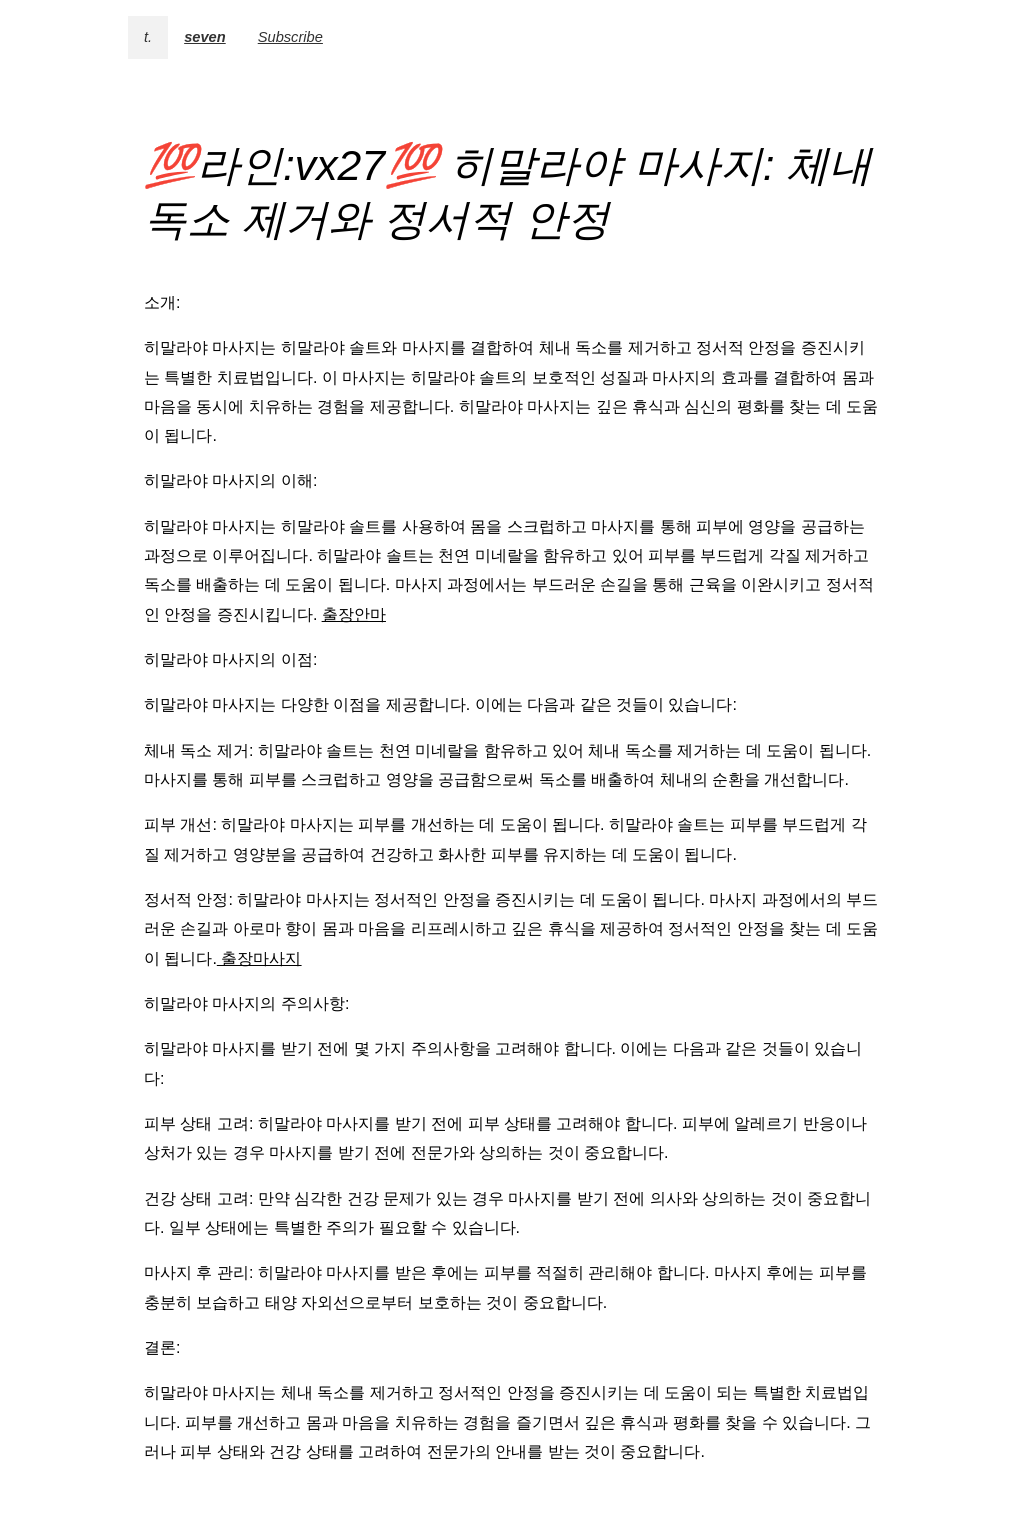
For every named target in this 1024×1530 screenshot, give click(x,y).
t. (148, 37)
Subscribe (290, 37)
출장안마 (354, 614)
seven (205, 37)
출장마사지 (259, 958)
